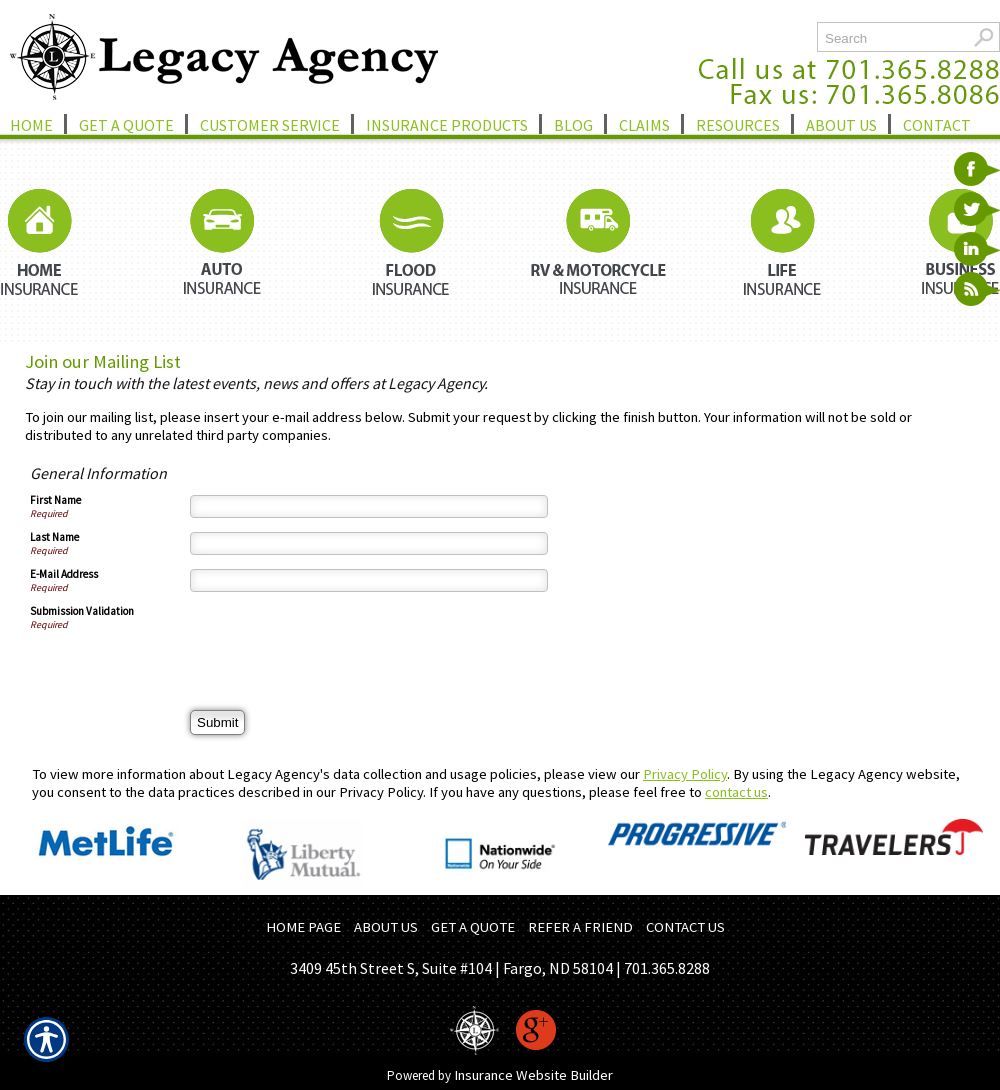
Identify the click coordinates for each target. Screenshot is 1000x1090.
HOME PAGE (303, 927)
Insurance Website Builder (533, 1075)
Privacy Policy (685, 774)
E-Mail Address (64, 574)
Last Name (54, 537)
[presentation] (342, 643)
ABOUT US (386, 927)
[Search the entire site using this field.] (892, 38)
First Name (55, 500)
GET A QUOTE (473, 927)
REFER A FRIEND (580, 927)
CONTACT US (685, 927)
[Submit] (217, 722)
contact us (736, 792)
